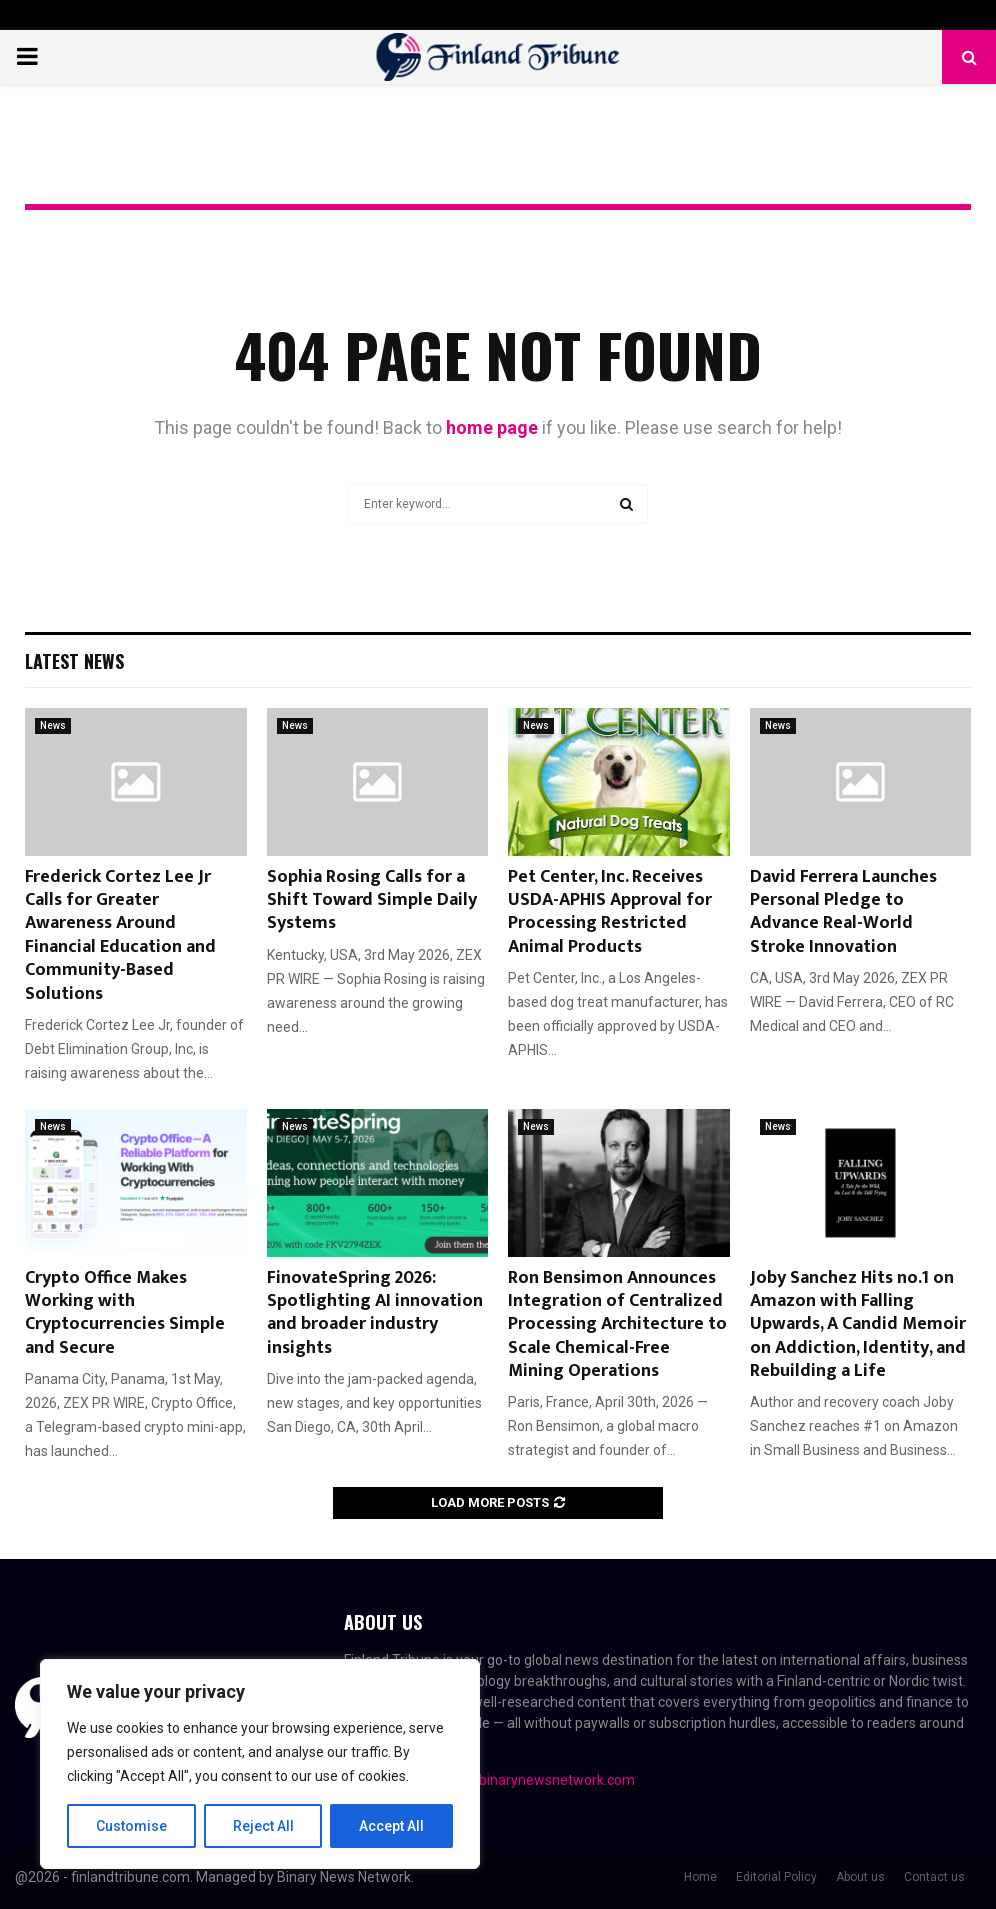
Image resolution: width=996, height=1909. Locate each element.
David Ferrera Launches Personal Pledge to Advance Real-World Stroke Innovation (843, 912)
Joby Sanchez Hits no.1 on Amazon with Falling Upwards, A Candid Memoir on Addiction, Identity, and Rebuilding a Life (858, 1325)
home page (492, 427)
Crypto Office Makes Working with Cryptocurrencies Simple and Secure (125, 1313)
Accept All (391, 1826)
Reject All (263, 1826)
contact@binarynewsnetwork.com (526, 1780)
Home (700, 1877)
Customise (131, 1826)
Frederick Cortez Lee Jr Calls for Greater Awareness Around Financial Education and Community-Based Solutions (120, 935)
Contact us (934, 1877)
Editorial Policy (776, 1877)
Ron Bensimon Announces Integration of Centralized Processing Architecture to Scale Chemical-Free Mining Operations (617, 1325)
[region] (260, 1764)
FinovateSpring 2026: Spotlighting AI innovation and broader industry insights (375, 1313)
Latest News (74, 661)
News (53, 725)
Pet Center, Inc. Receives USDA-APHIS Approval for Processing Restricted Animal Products (610, 912)
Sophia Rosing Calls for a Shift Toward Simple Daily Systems (372, 900)
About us (860, 1877)
